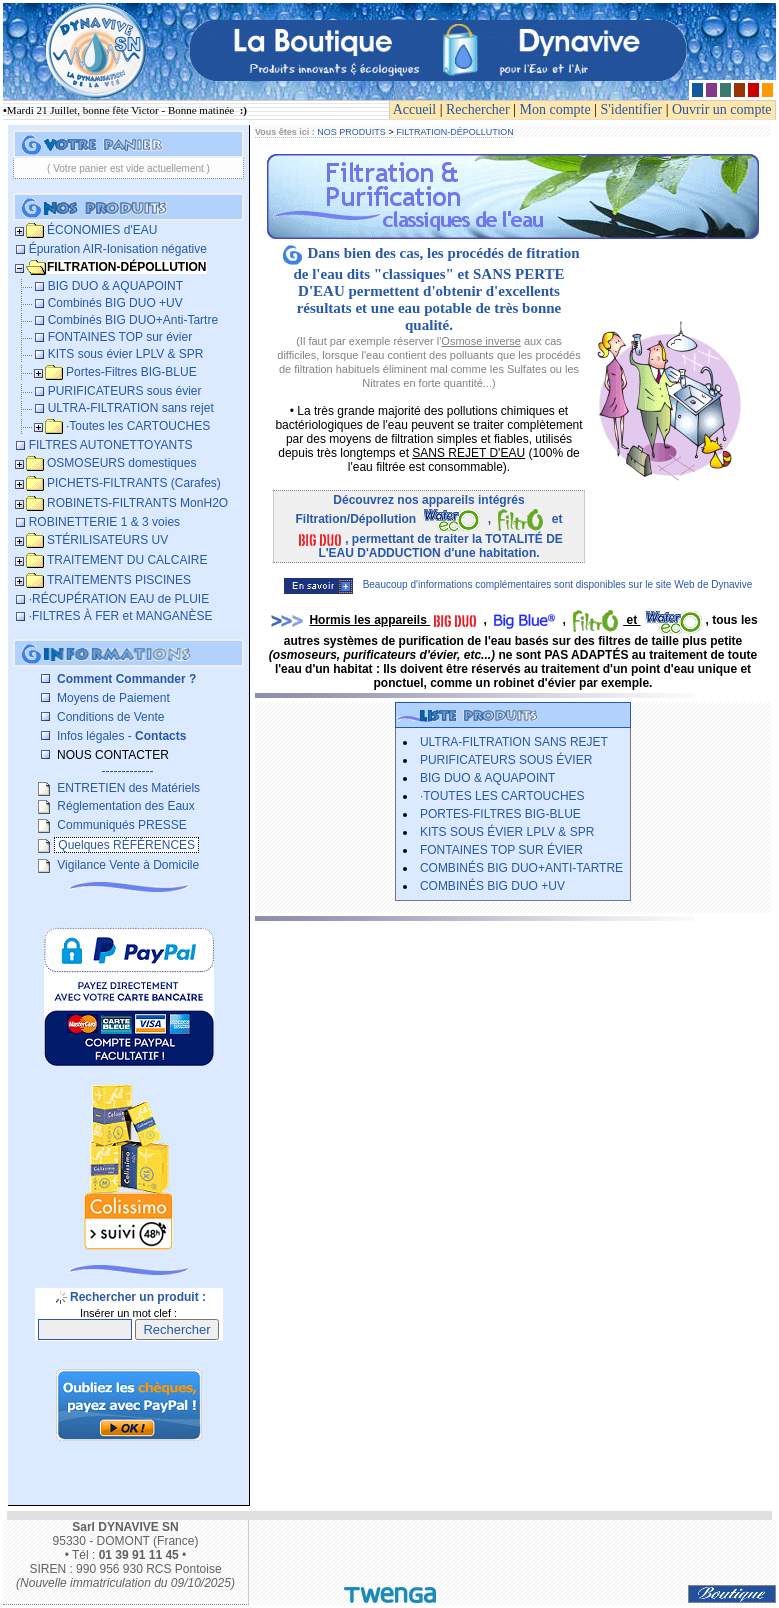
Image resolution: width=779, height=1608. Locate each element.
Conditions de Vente (109, 717)
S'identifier (632, 109)
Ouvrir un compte (722, 109)
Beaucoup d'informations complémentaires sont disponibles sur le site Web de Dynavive (518, 584)
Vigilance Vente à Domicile (126, 865)
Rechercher (478, 109)
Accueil (415, 109)
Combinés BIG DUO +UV (492, 886)
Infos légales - (120, 736)
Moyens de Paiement (112, 698)
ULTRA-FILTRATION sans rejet (514, 742)
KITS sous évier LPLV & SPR (507, 832)
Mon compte (555, 109)
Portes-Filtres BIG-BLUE (500, 814)
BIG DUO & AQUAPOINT (487, 778)
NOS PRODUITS (351, 132)
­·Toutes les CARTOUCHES (502, 796)
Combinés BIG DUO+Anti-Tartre (521, 868)
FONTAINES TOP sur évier (501, 850)
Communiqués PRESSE (120, 825)
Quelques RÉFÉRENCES (126, 845)
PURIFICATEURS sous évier (506, 760)
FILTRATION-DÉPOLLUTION (455, 132)
